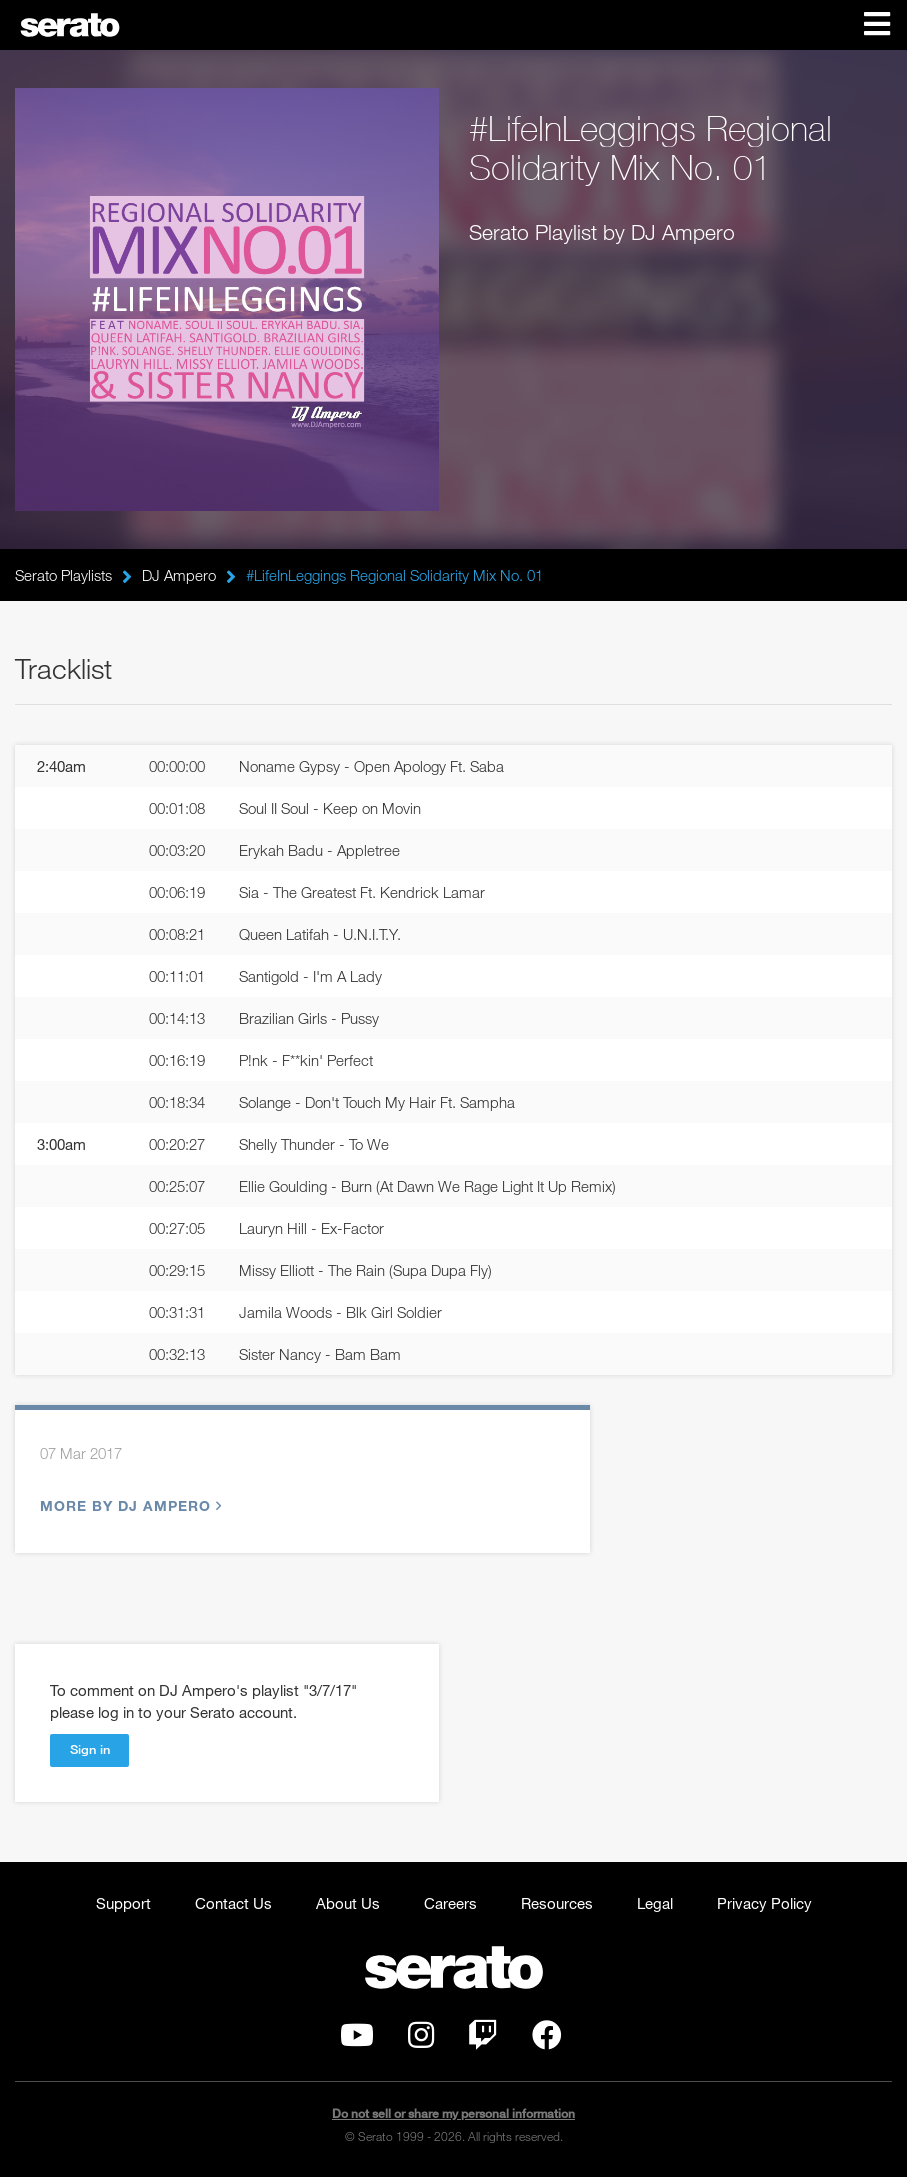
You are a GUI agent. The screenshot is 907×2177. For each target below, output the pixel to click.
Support (123, 1903)
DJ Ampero (179, 575)
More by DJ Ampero (128, 1505)
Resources (557, 1903)
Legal (655, 1903)
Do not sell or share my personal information (453, 2113)
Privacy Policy (764, 1903)
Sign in (90, 1749)
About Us (348, 1903)
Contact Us (233, 1903)
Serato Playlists (63, 575)
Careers (450, 1903)
